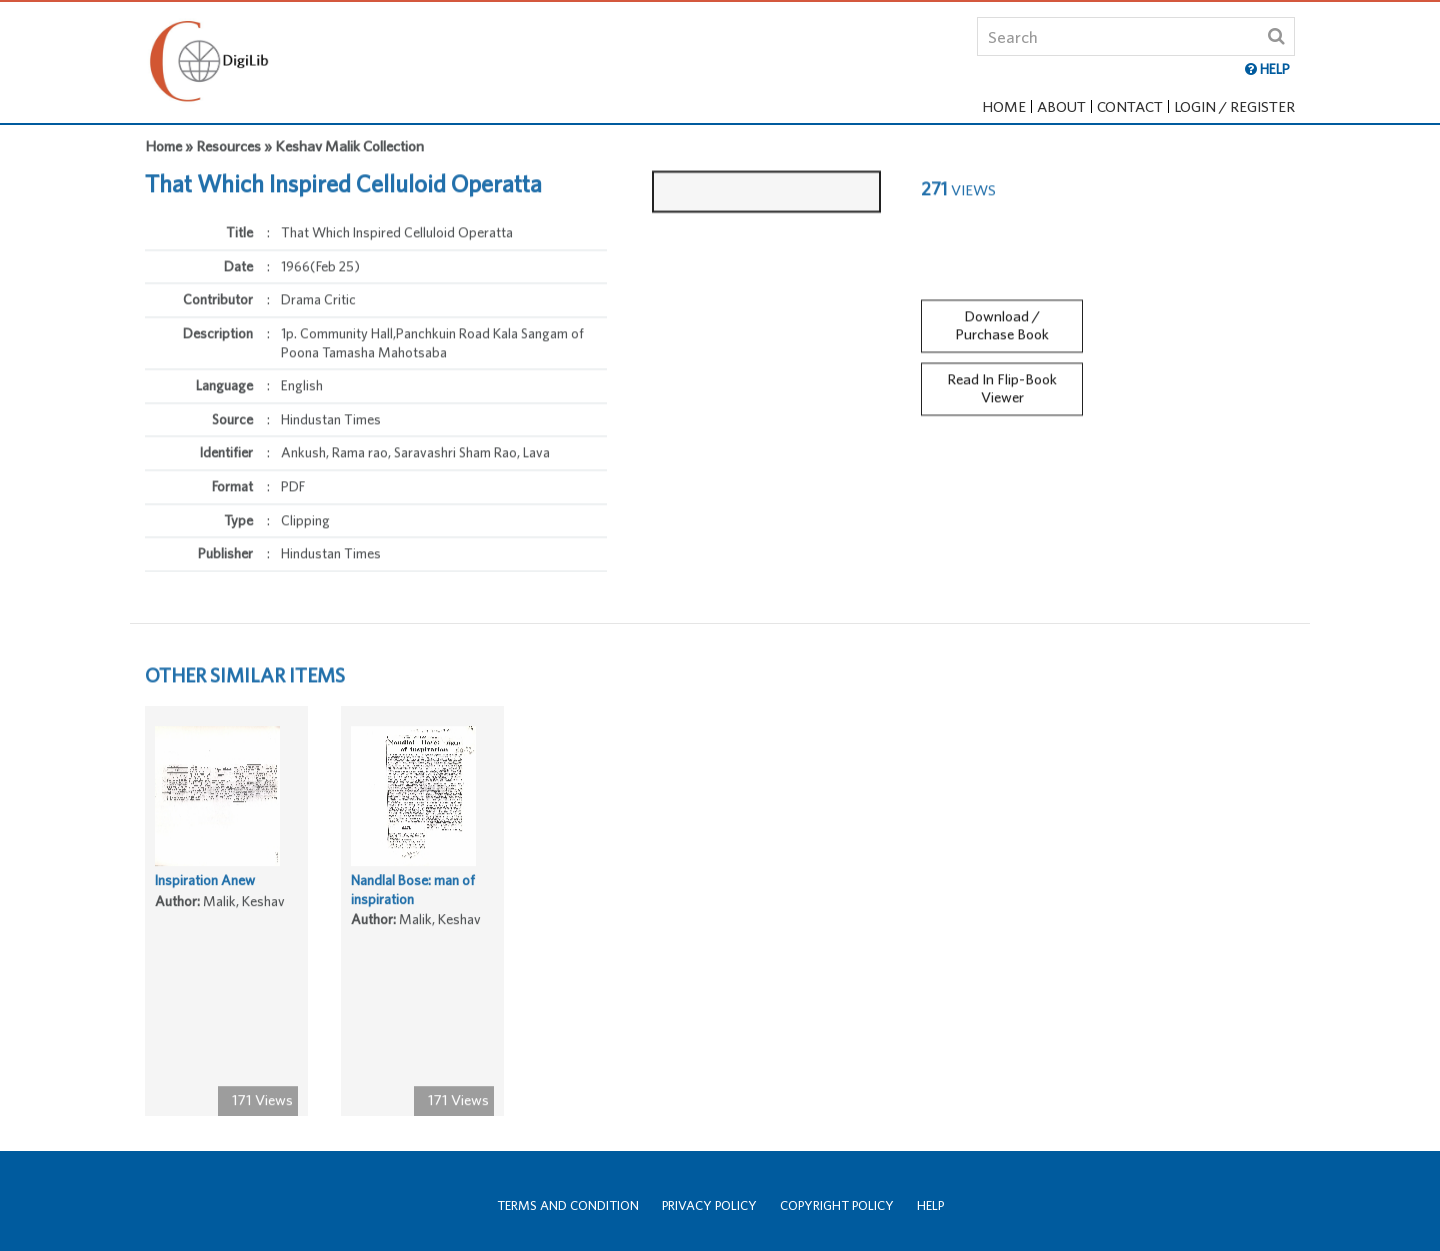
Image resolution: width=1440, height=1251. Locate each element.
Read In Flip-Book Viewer (1002, 384)
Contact (1130, 106)
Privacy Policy (709, 1205)
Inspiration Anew (205, 885)
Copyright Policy (837, 1205)
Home (1004, 106)
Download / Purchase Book (1002, 320)
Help (930, 1205)
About (1061, 106)
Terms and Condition (568, 1205)
